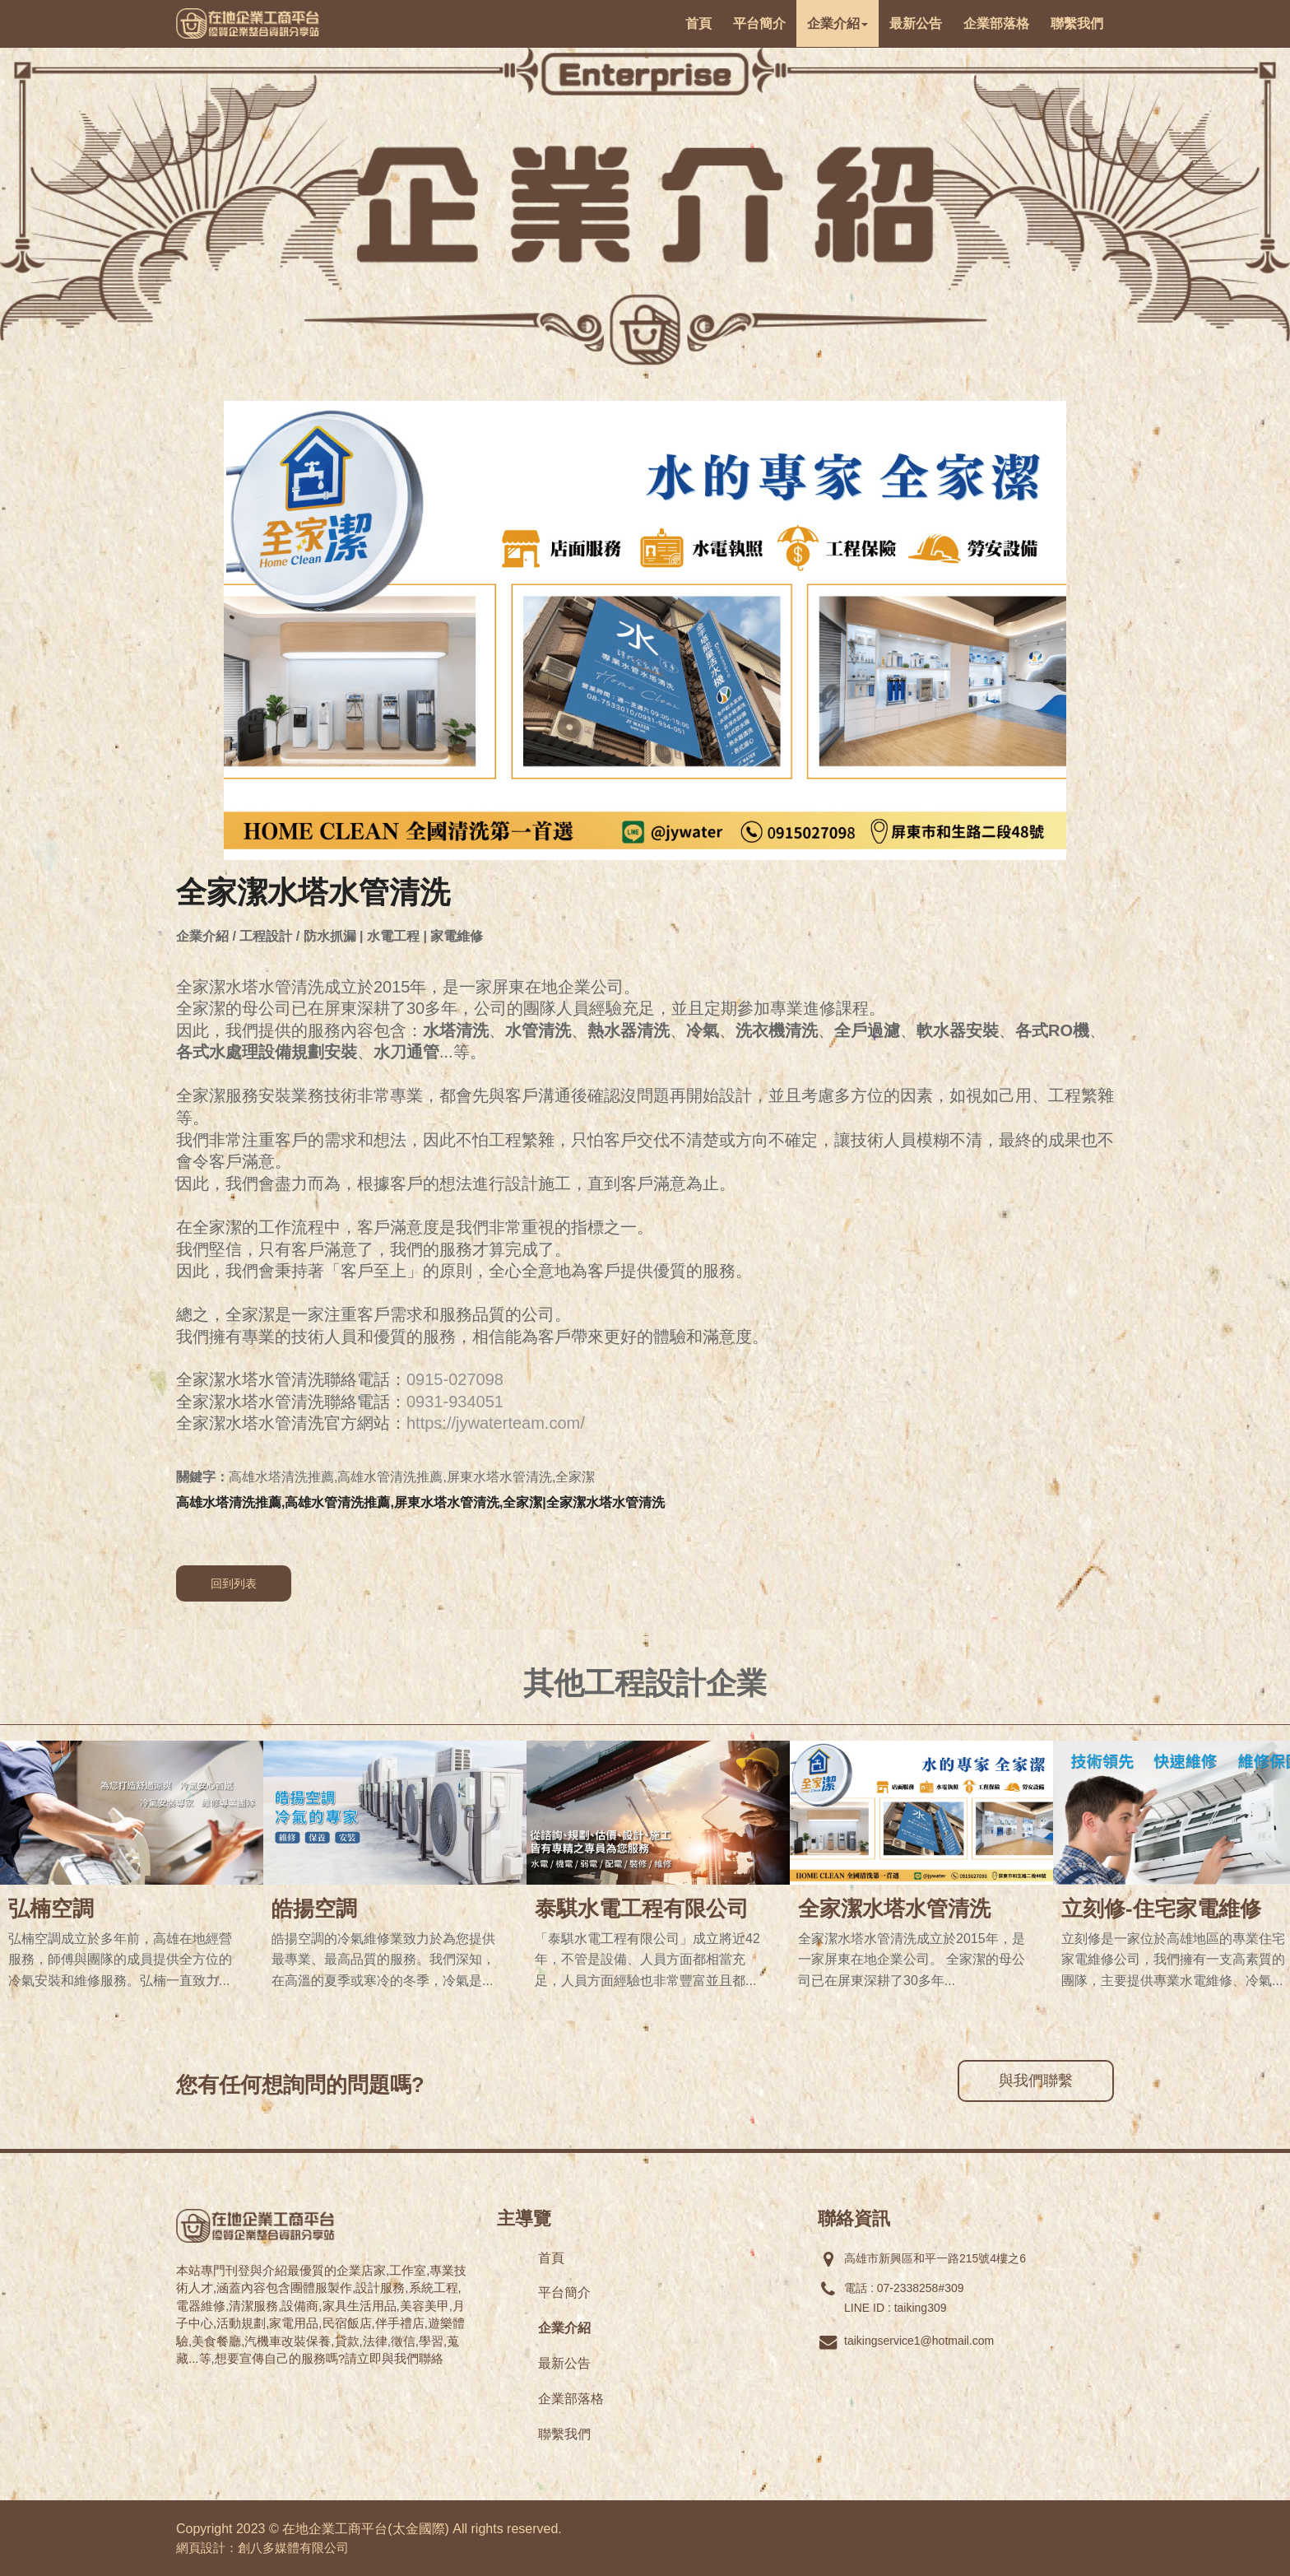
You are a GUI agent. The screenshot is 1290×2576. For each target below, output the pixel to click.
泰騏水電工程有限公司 (642, 1908)
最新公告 (564, 2363)
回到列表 (234, 1583)
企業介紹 (564, 2328)
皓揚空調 (314, 1908)
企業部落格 (571, 2399)
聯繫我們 (564, 2434)
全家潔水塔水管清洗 (894, 1908)
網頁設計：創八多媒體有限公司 (262, 2548)
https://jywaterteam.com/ (495, 1423)
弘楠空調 (51, 1908)
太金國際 (418, 2529)
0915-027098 (454, 1379)
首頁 (551, 2258)
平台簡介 (564, 2292)
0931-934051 (454, 1402)
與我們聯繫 (1036, 2080)
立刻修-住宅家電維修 (1161, 1908)
